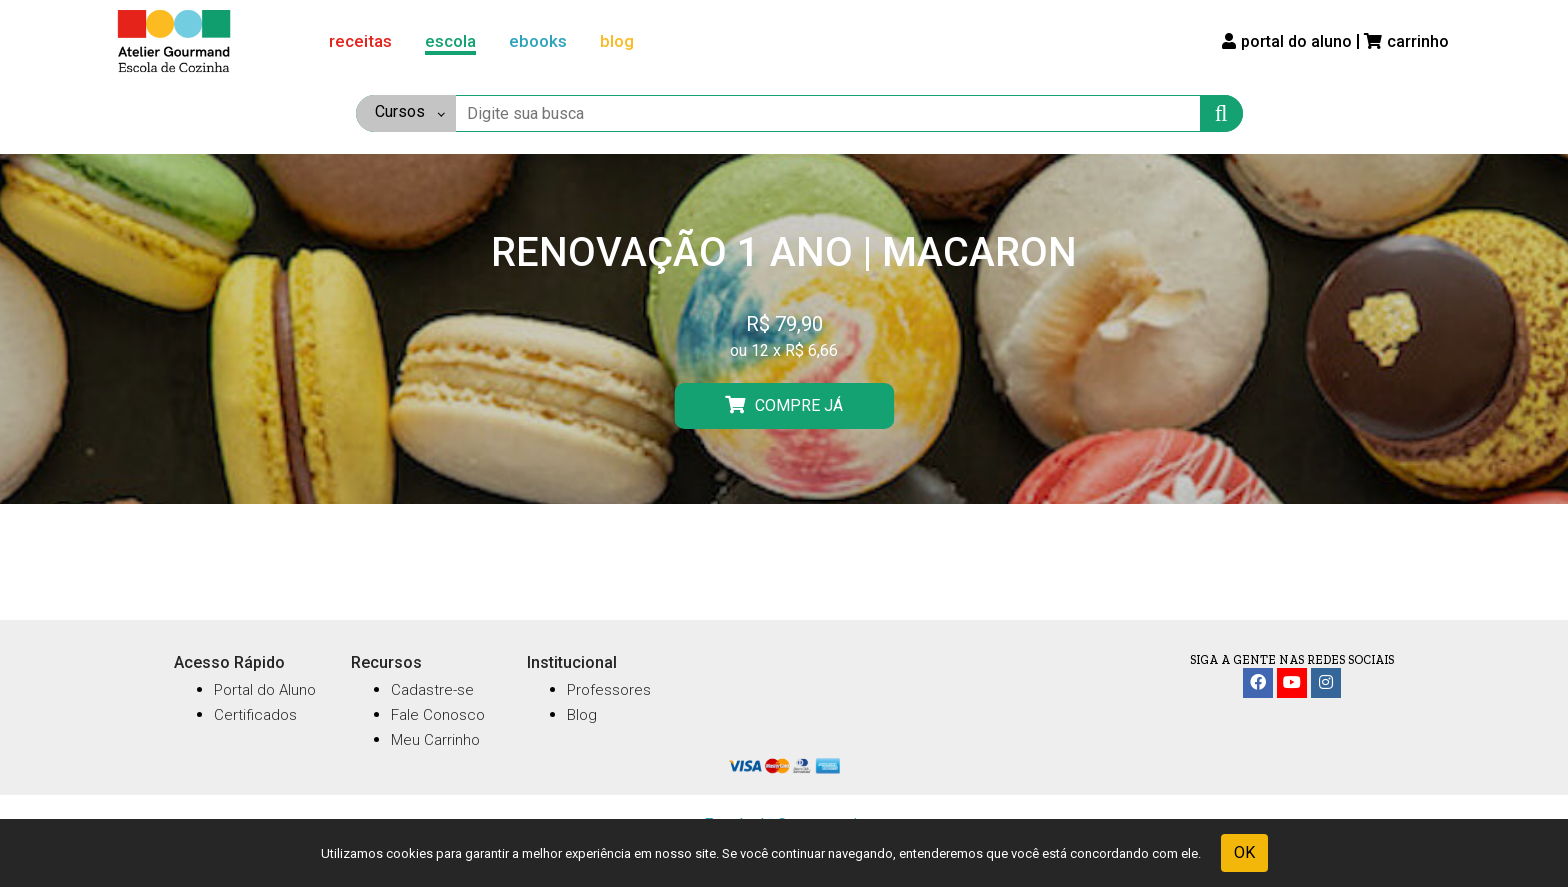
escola (450, 41)
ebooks (538, 41)
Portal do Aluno (265, 690)
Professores (609, 690)
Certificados (255, 715)
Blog (582, 715)
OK (1244, 852)
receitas (360, 41)
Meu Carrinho (435, 740)
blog (617, 41)
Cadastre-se (432, 690)
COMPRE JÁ (784, 405)
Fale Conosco (438, 715)
